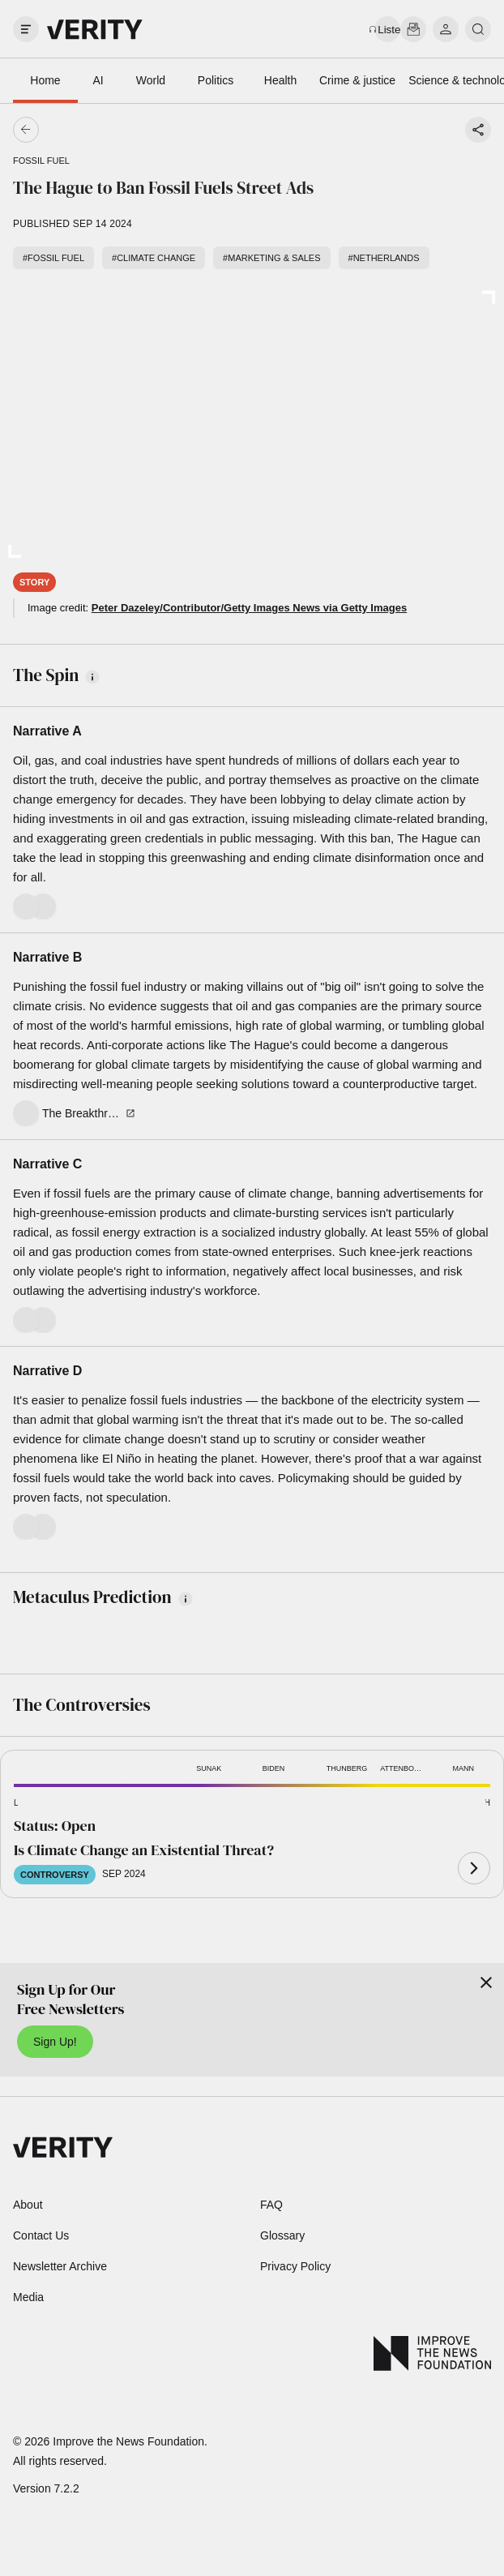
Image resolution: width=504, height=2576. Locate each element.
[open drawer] (26, 29)
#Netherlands (384, 258)
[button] (40, 1804)
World (150, 80)
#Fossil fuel (53, 258)
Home (45, 80)
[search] (478, 29)
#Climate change (153, 258)
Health (280, 80)
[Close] (486, 1982)
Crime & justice (357, 80)
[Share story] (478, 130)
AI (97, 80)
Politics (215, 80)
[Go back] (139, 130)
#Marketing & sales (271, 258)
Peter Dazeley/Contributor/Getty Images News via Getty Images (249, 608)
